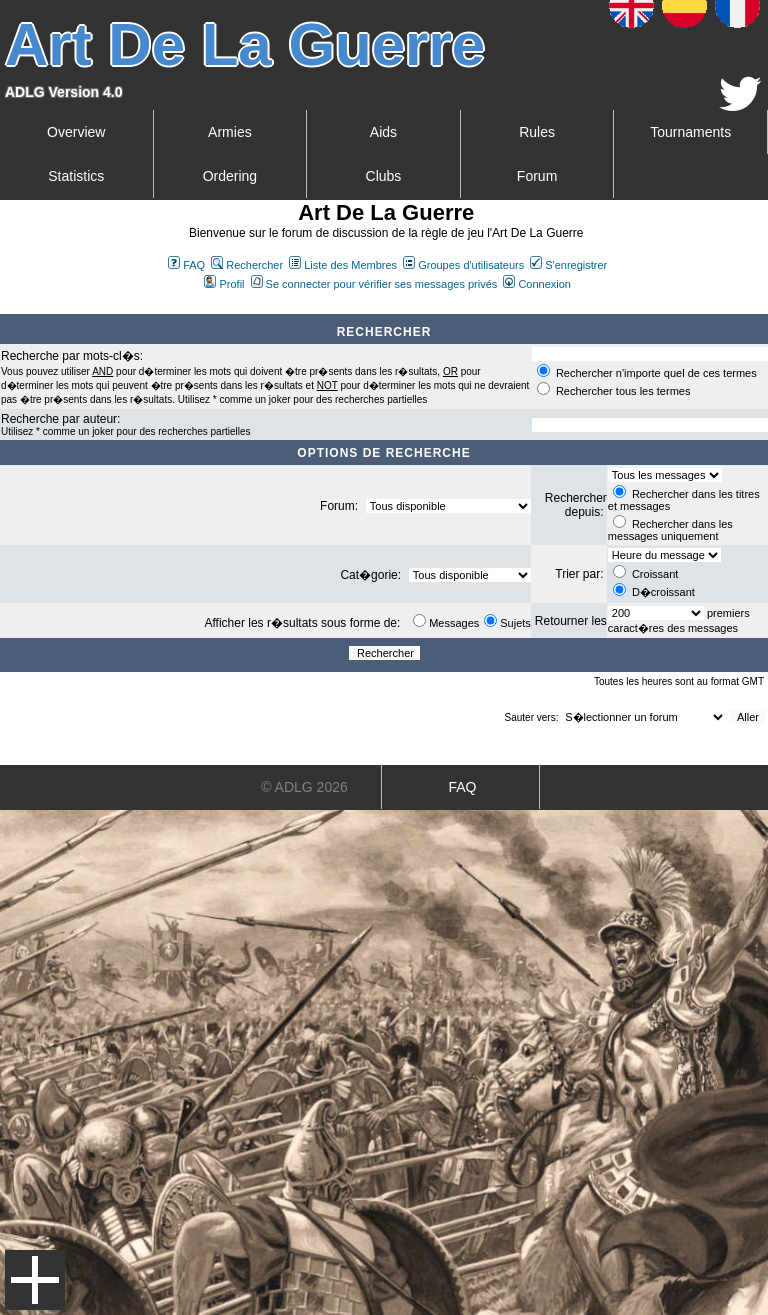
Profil (224, 284)
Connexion (537, 284)
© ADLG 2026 (304, 787)
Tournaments (690, 132)
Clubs (384, 176)
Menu (35, 1280)
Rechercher (247, 265)
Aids (383, 132)
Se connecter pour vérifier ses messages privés (374, 284)
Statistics (76, 176)
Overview (76, 132)
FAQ (186, 265)
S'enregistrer (568, 265)
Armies (230, 132)
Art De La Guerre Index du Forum (8, 306)
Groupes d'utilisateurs (463, 265)
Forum (537, 176)
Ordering (230, 176)
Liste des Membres (343, 265)
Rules (537, 132)
